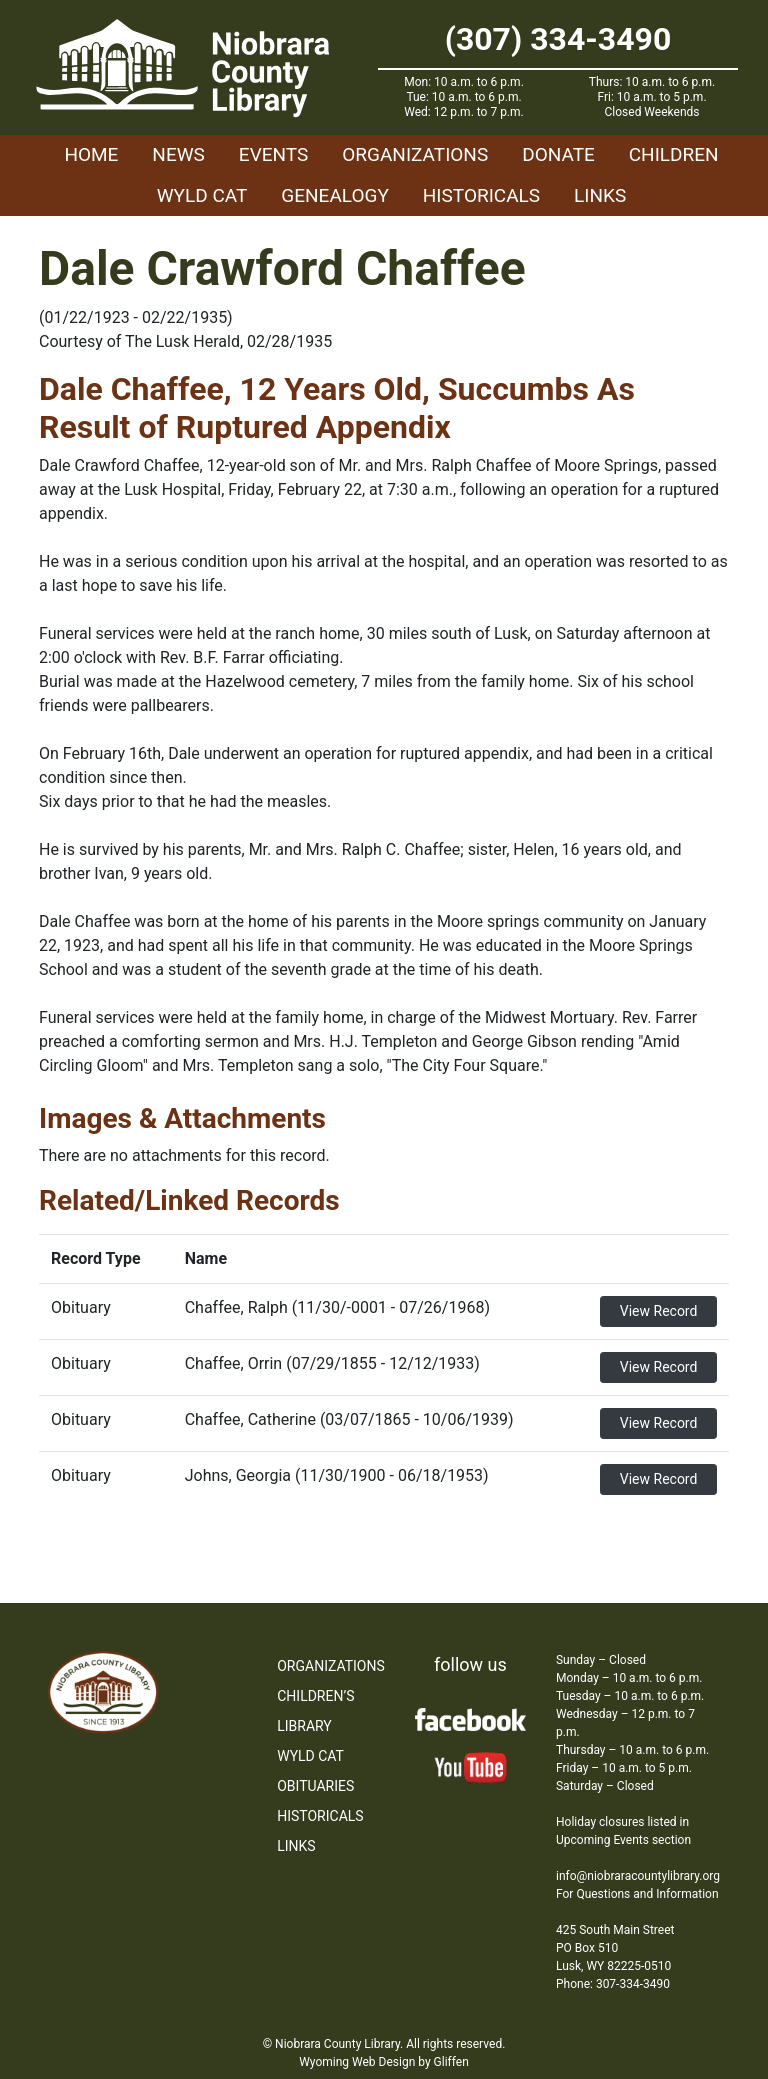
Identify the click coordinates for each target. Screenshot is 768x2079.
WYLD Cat (202, 195)
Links (600, 195)
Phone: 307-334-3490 (613, 1984)
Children (674, 154)
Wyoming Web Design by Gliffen (384, 2062)
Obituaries (315, 1786)
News (178, 154)
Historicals (481, 195)
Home (91, 154)
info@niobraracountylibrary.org (638, 1876)
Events (273, 154)
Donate (558, 154)
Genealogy (335, 195)
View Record (659, 1311)
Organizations (415, 154)
